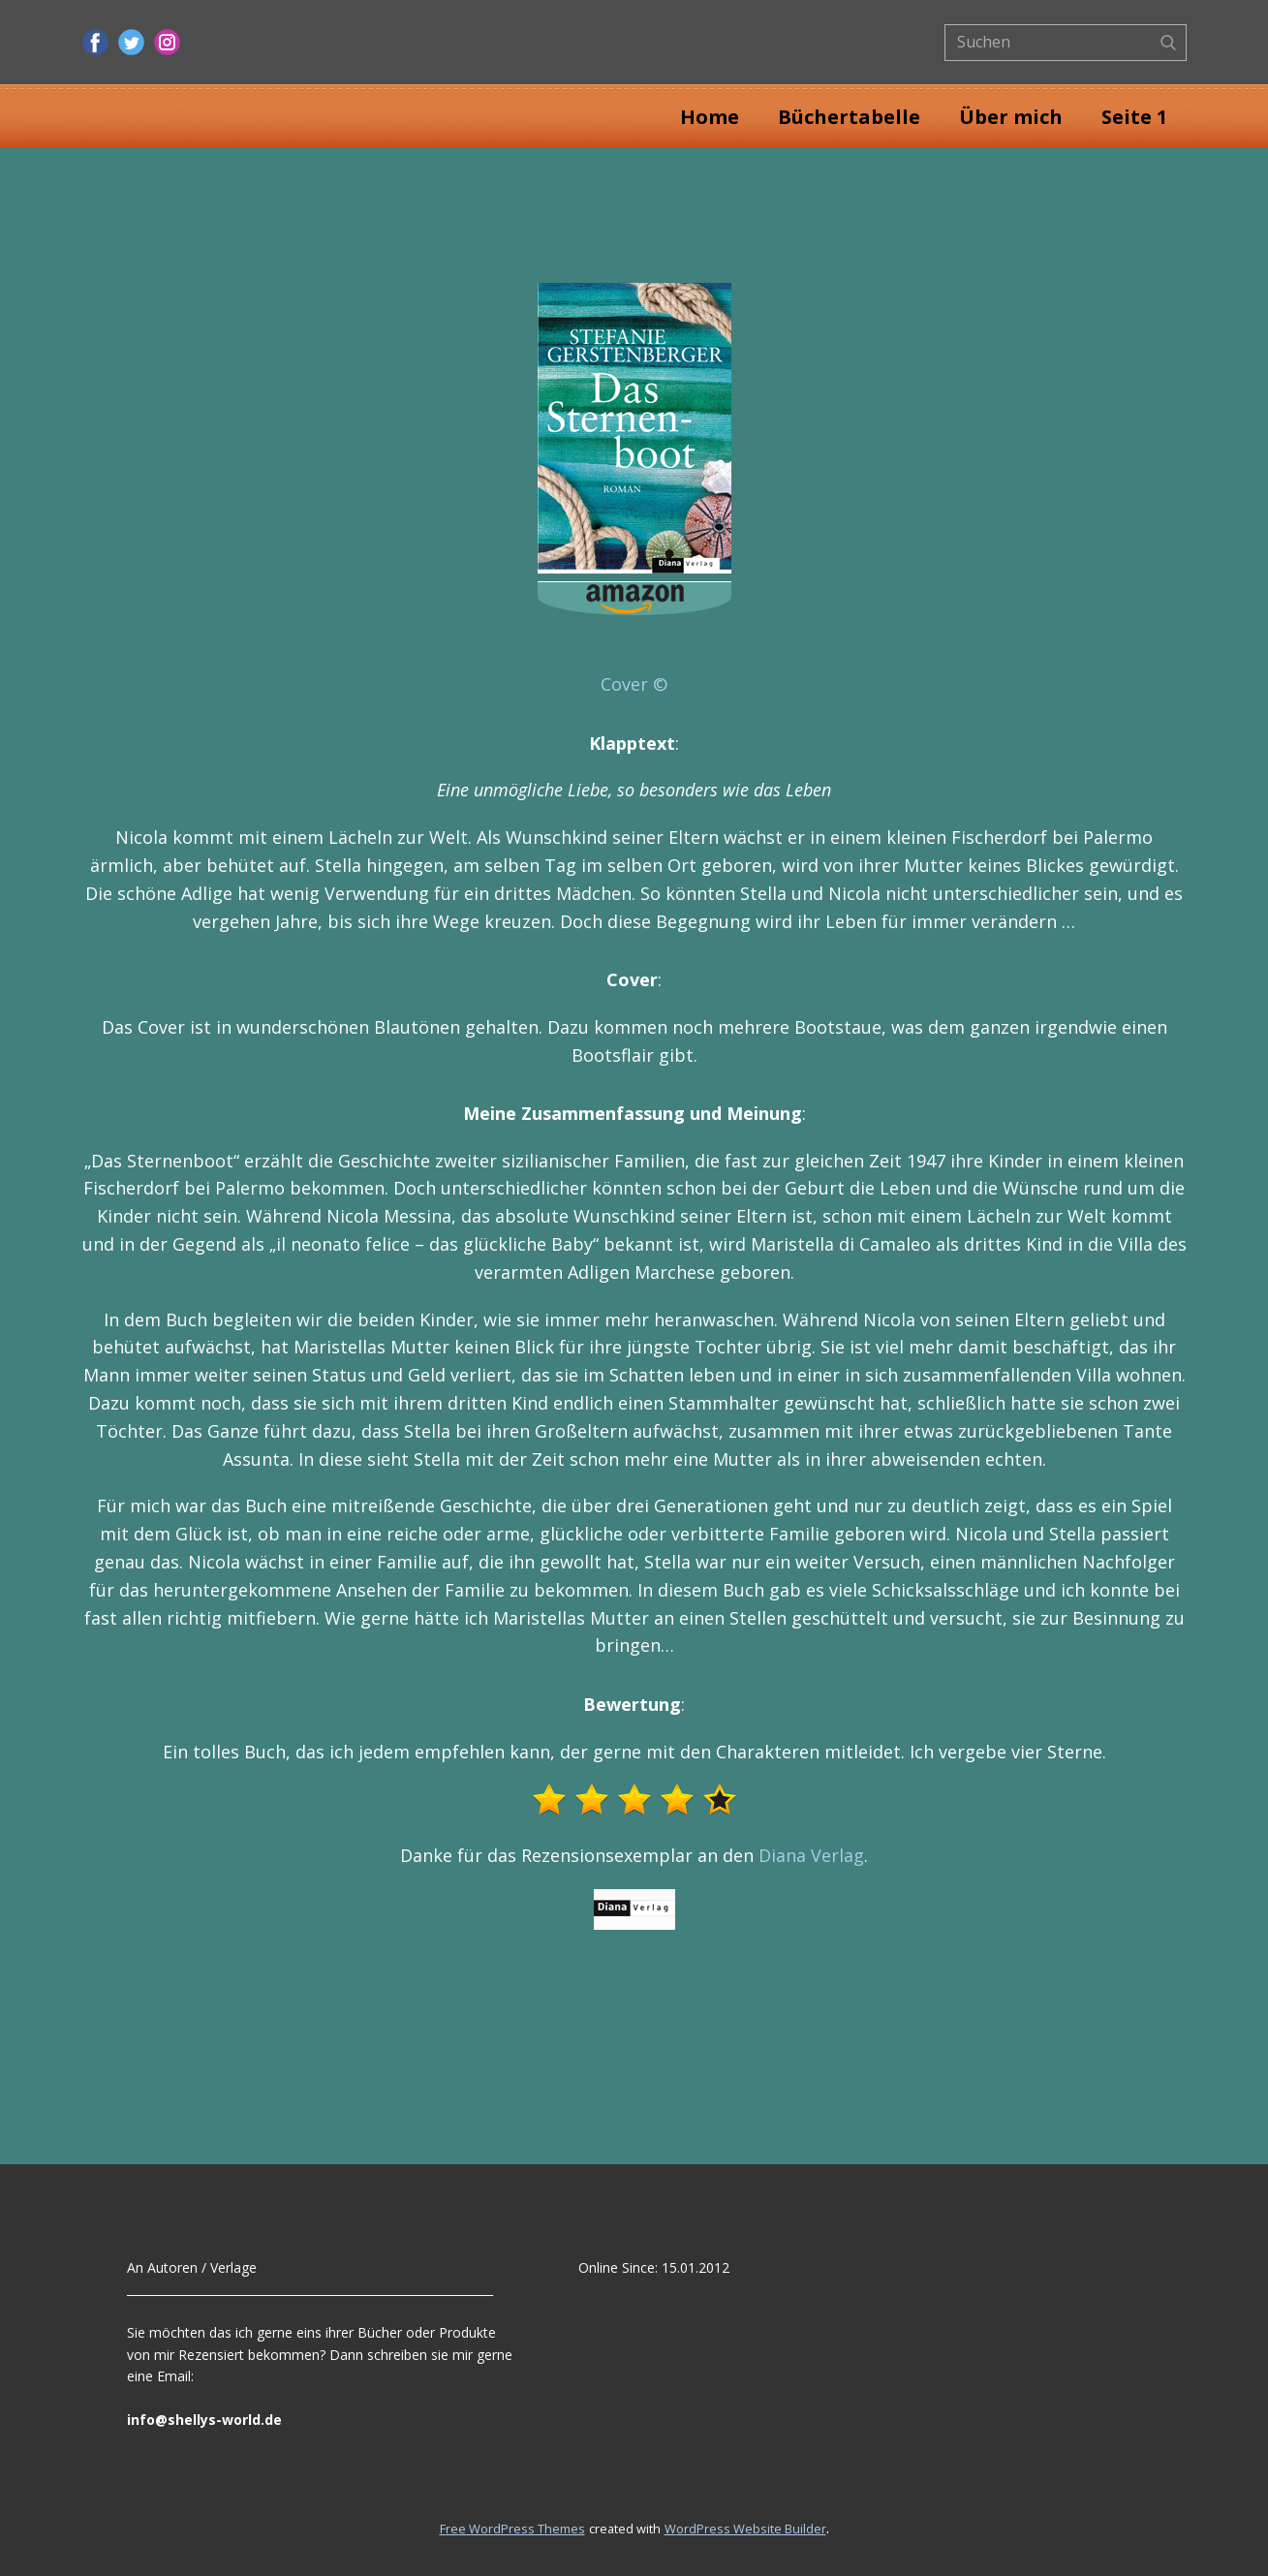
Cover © (634, 684)
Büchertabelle (849, 117)
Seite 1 (1134, 117)
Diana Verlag (811, 1855)
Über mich (1011, 117)
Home (709, 117)
